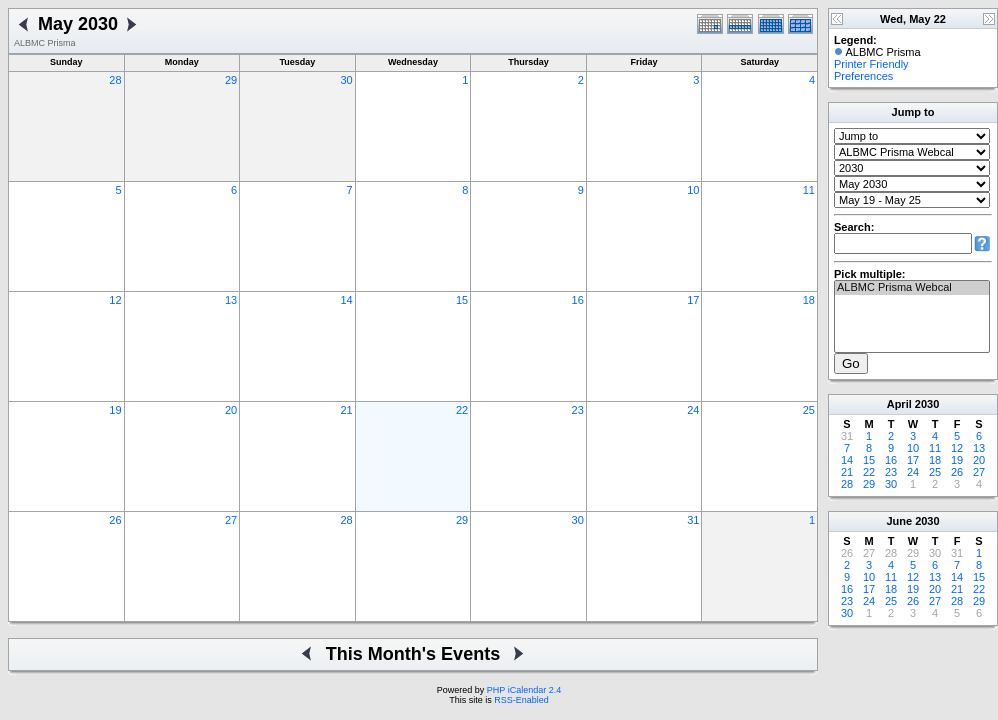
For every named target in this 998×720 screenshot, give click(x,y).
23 (578, 410)
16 (578, 300)
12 (115, 300)
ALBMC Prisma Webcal (912, 288)
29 (231, 80)
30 (346, 80)
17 (693, 300)
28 (115, 80)
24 (693, 410)
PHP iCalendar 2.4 (524, 690)
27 (231, 520)
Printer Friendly (871, 64)
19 (115, 410)
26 (115, 520)
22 (462, 410)
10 (693, 190)
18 (809, 300)
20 (231, 410)
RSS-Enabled (521, 700)
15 (462, 300)
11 (809, 190)
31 (693, 520)
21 (346, 410)
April (899, 404)
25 (809, 410)
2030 (927, 404)
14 (346, 300)
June (899, 521)
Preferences (863, 76)
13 (231, 300)
